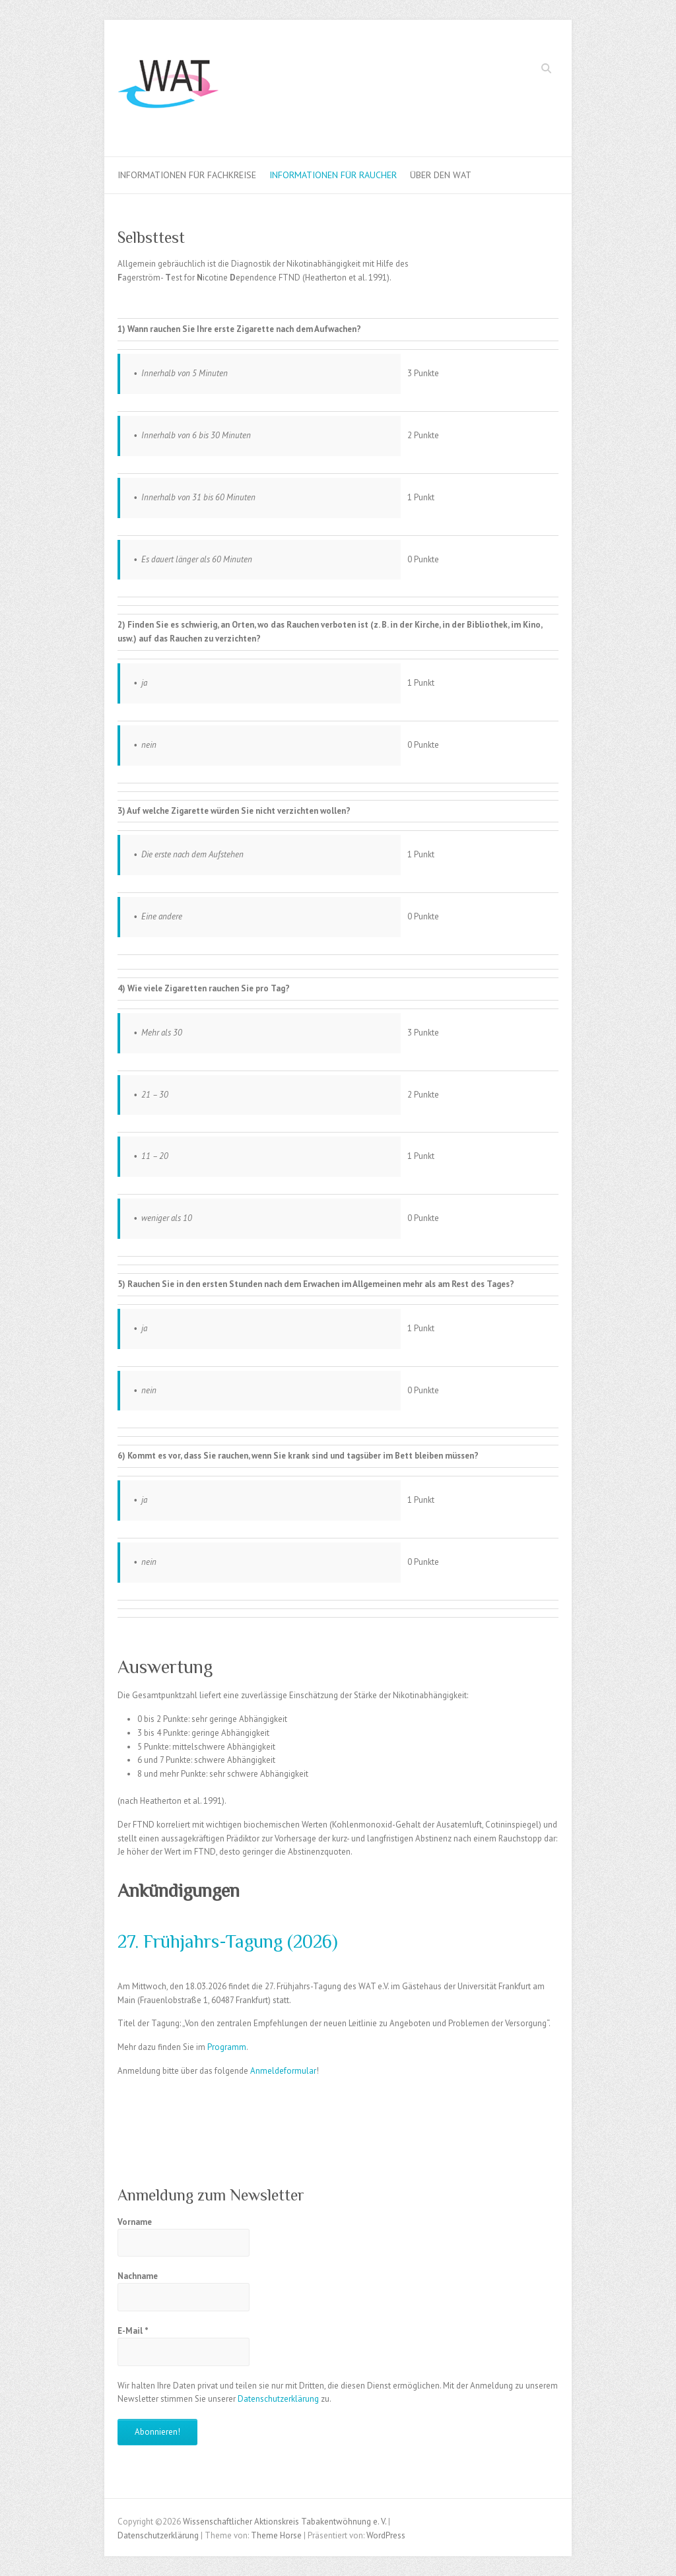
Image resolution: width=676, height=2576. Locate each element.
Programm (226, 2047)
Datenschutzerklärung (278, 2398)
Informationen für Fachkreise (187, 175)
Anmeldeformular (283, 2070)
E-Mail (133, 2330)
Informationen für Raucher (333, 175)
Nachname (138, 2276)
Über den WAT (440, 175)
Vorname (135, 2222)
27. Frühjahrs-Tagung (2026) (228, 1941)
